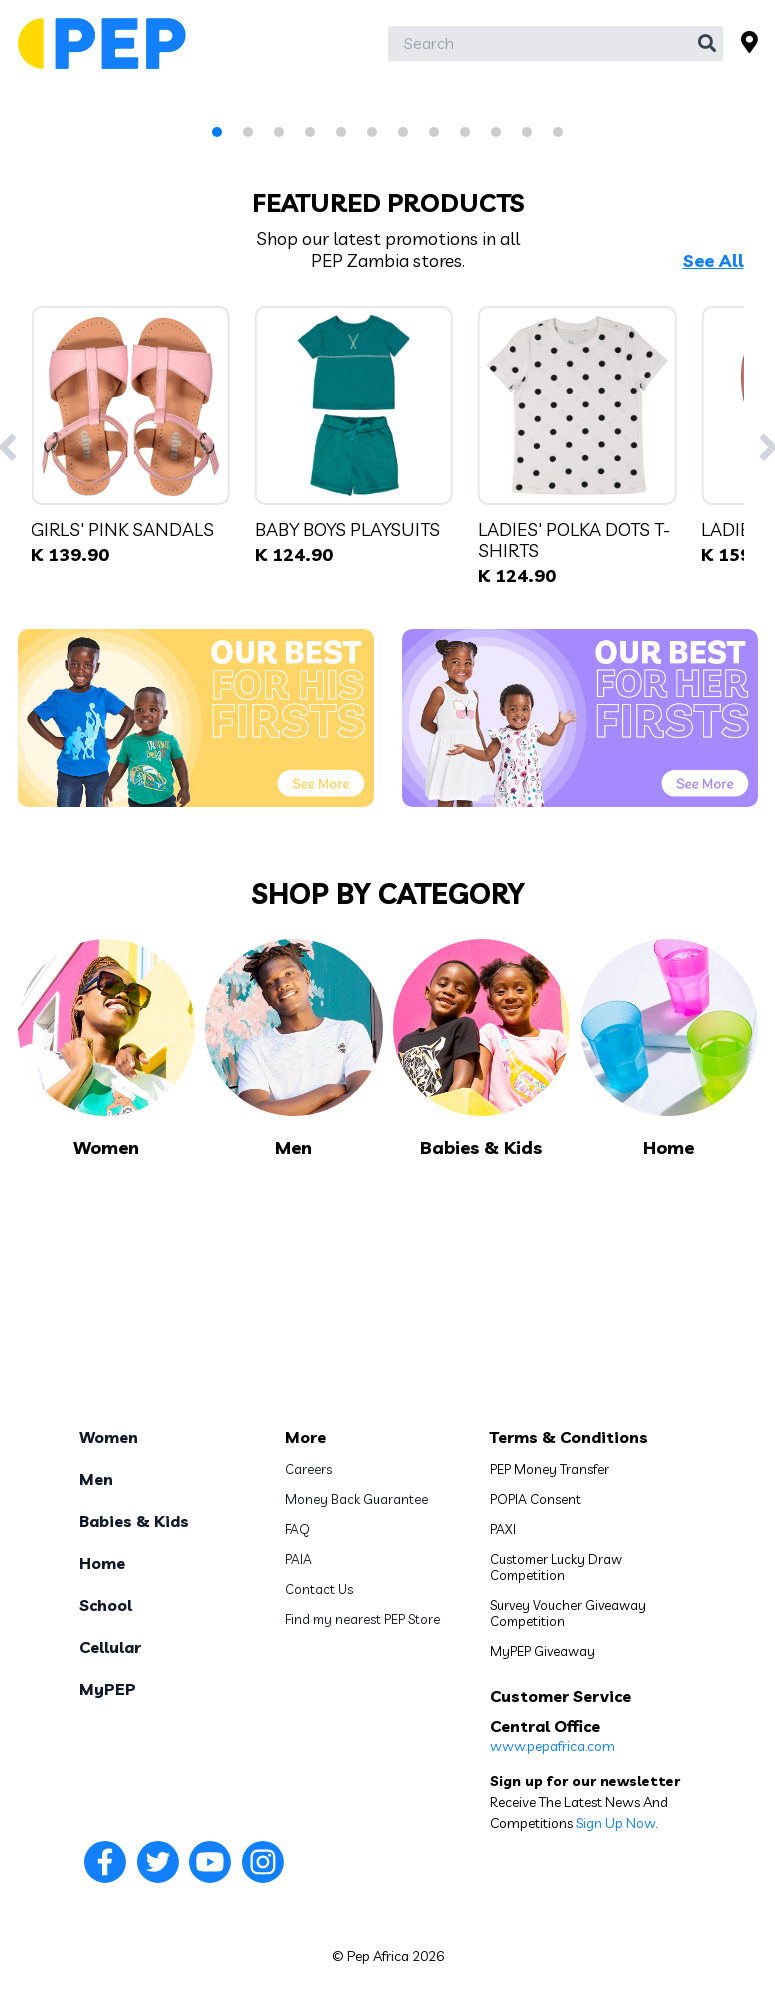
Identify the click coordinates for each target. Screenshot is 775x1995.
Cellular (110, 1647)
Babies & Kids (134, 1521)
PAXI (503, 1529)
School (105, 1605)
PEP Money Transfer (549, 1469)
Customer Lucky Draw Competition (556, 1567)
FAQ (297, 1529)
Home (102, 1563)
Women (108, 1437)
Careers (308, 1469)
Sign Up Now (615, 1823)
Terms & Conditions (569, 1437)
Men (96, 1479)
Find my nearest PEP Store (362, 1619)
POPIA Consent (535, 1499)
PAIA (298, 1559)
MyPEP (107, 1689)
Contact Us (319, 1589)
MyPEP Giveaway (542, 1651)
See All (713, 261)
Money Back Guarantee (356, 1499)
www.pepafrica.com (552, 1746)
